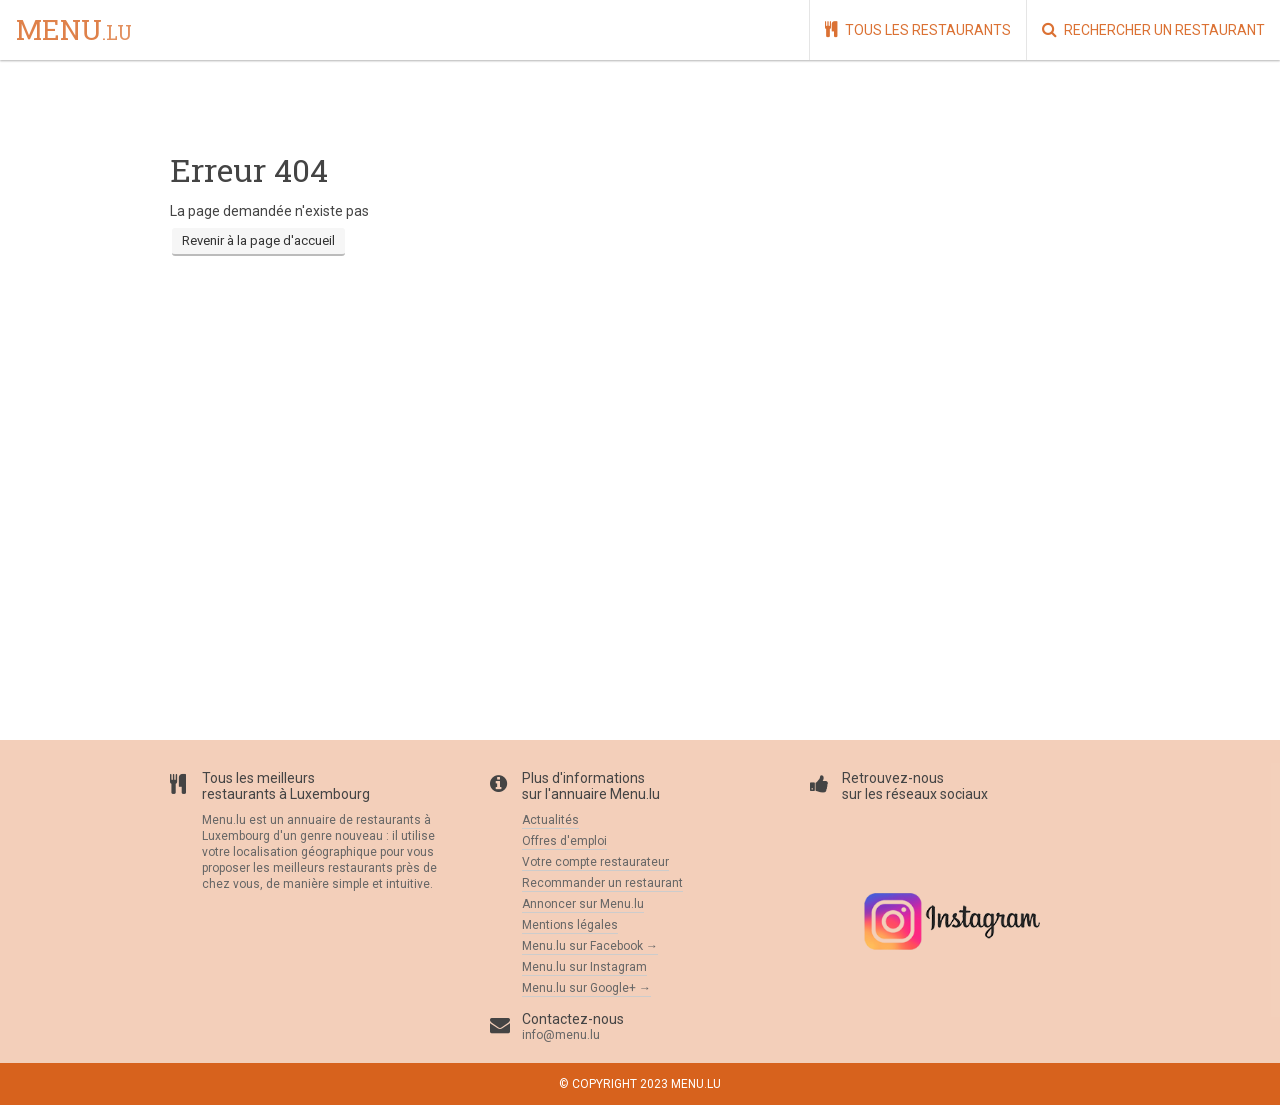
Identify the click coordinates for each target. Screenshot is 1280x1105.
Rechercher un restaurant (1153, 29)
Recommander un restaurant (602, 883)
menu (74, 31)
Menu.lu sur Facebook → (590, 946)
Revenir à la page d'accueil (258, 240)
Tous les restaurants (918, 29)
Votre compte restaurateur (595, 862)
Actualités (550, 820)
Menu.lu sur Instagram (584, 967)
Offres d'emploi (564, 841)
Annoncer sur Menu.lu (583, 904)
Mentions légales (570, 925)
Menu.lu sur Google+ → (586, 988)
